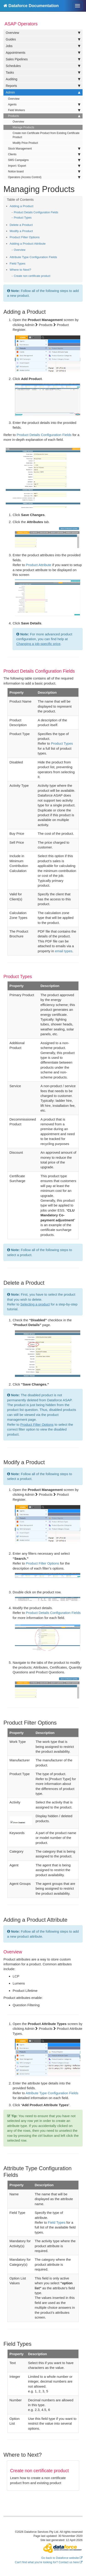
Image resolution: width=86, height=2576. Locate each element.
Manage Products (23, 127)
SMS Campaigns (44, 160)
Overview (43, 32)
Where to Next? (20, 269)
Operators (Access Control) (44, 177)
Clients (44, 154)
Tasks (43, 72)
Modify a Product (21, 231)
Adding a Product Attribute (28, 243)
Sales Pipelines (43, 59)
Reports (43, 85)
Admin (43, 92)
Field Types (17, 263)
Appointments (43, 52)
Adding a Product (21, 206)
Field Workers (44, 110)
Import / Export (44, 166)
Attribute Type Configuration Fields (33, 257)
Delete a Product (21, 225)
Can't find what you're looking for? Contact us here (47, 2562)
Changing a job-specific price (38, 644)
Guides (43, 39)
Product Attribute (38, 565)
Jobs (43, 46)
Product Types (22, 217)
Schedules (43, 66)
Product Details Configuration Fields (36, 212)
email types (63, 951)
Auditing (43, 79)
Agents (44, 104)
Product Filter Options (25, 237)
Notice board (44, 171)
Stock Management (44, 149)
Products (44, 116)
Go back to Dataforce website (60, 2558)
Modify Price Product (25, 142)
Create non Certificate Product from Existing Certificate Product (46, 135)
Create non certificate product (32, 276)
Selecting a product (35, 1304)
